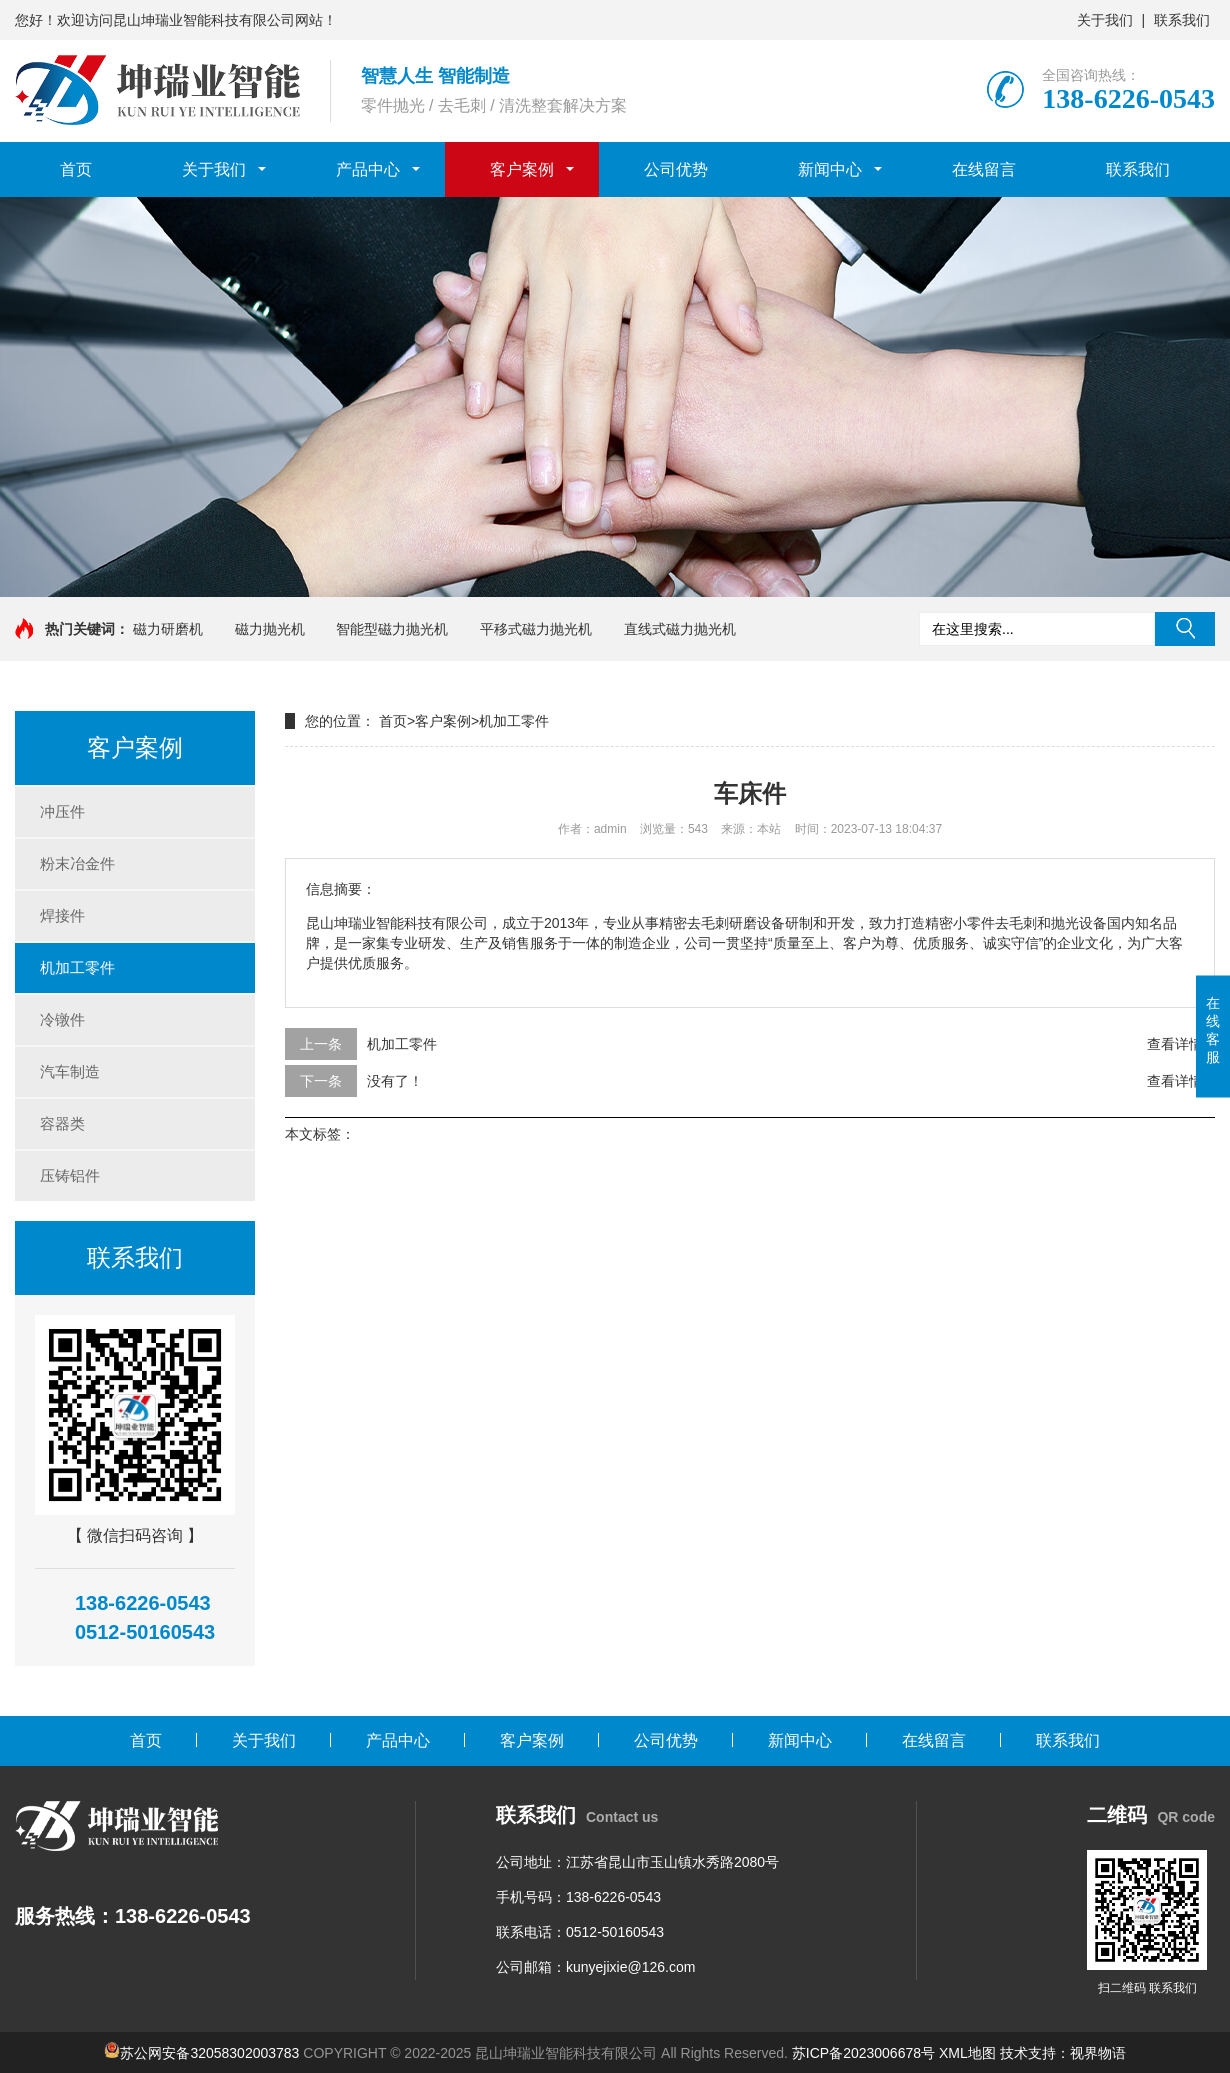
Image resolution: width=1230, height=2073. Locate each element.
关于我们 (1105, 20)
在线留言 (984, 169)
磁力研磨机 (168, 629)
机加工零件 (77, 967)
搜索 (1185, 629)
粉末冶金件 (77, 863)
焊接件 (62, 915)
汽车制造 (70, 1071)
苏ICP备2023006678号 (863, 2053)
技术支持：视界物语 (1063, 2053)
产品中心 (368, 169)
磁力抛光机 (270, 629)
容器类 (62, 1123)
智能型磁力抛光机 (392, 629)
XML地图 (967, 2053)
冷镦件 (62, 1019)
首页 (76, 169)
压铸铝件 (70, 1175)
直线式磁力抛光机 (680, 629)
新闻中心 (830, 169)
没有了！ (395, 1081)
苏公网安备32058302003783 (209, 2053)
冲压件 (62, 811)
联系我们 (1182, 20)
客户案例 (522, 169)
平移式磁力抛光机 (536, 629)
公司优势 (676, 169)
